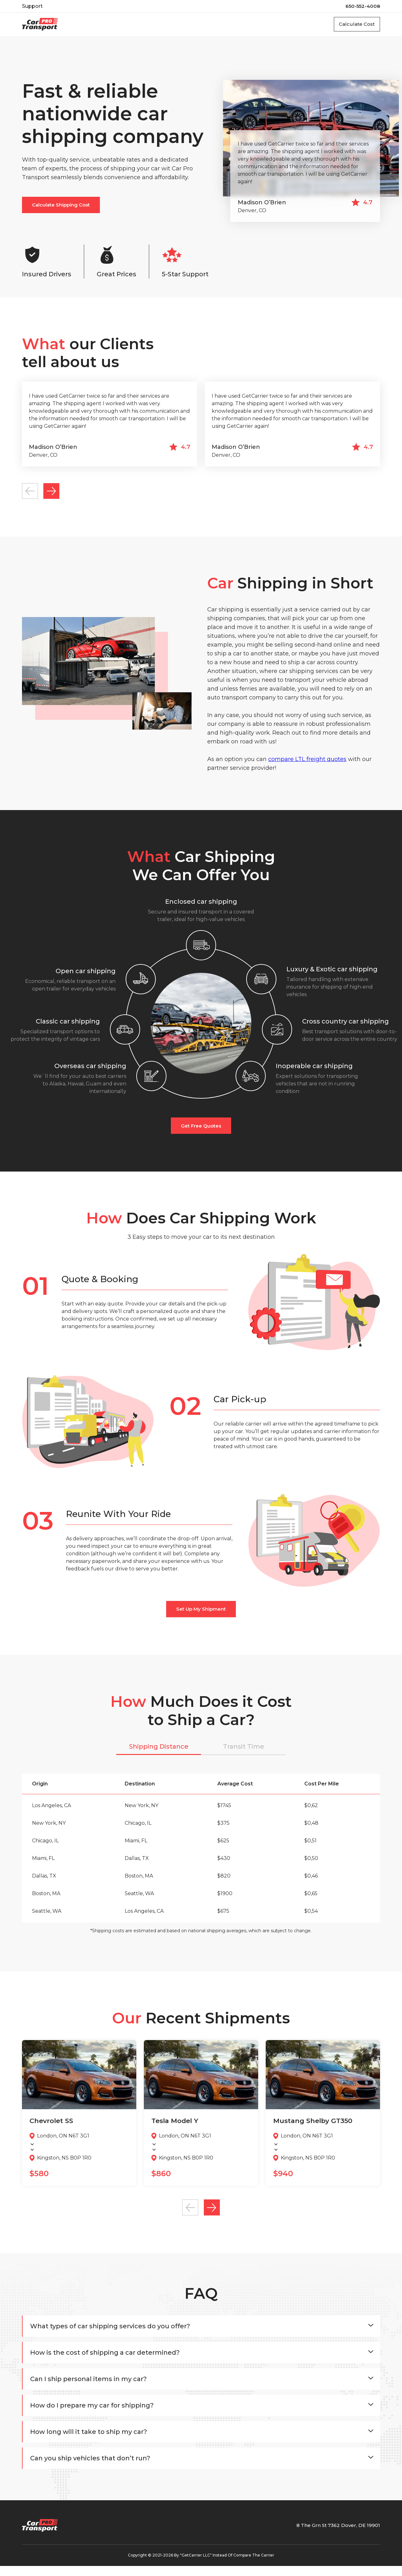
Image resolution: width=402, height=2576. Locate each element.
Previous (31, 497)
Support (32, 6)
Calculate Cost (352, 25)
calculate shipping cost (61, 207)
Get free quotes (201, 1134)
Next (58, 497)
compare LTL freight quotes (307, 767)
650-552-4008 (362, 6)
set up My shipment (201, 1617)
